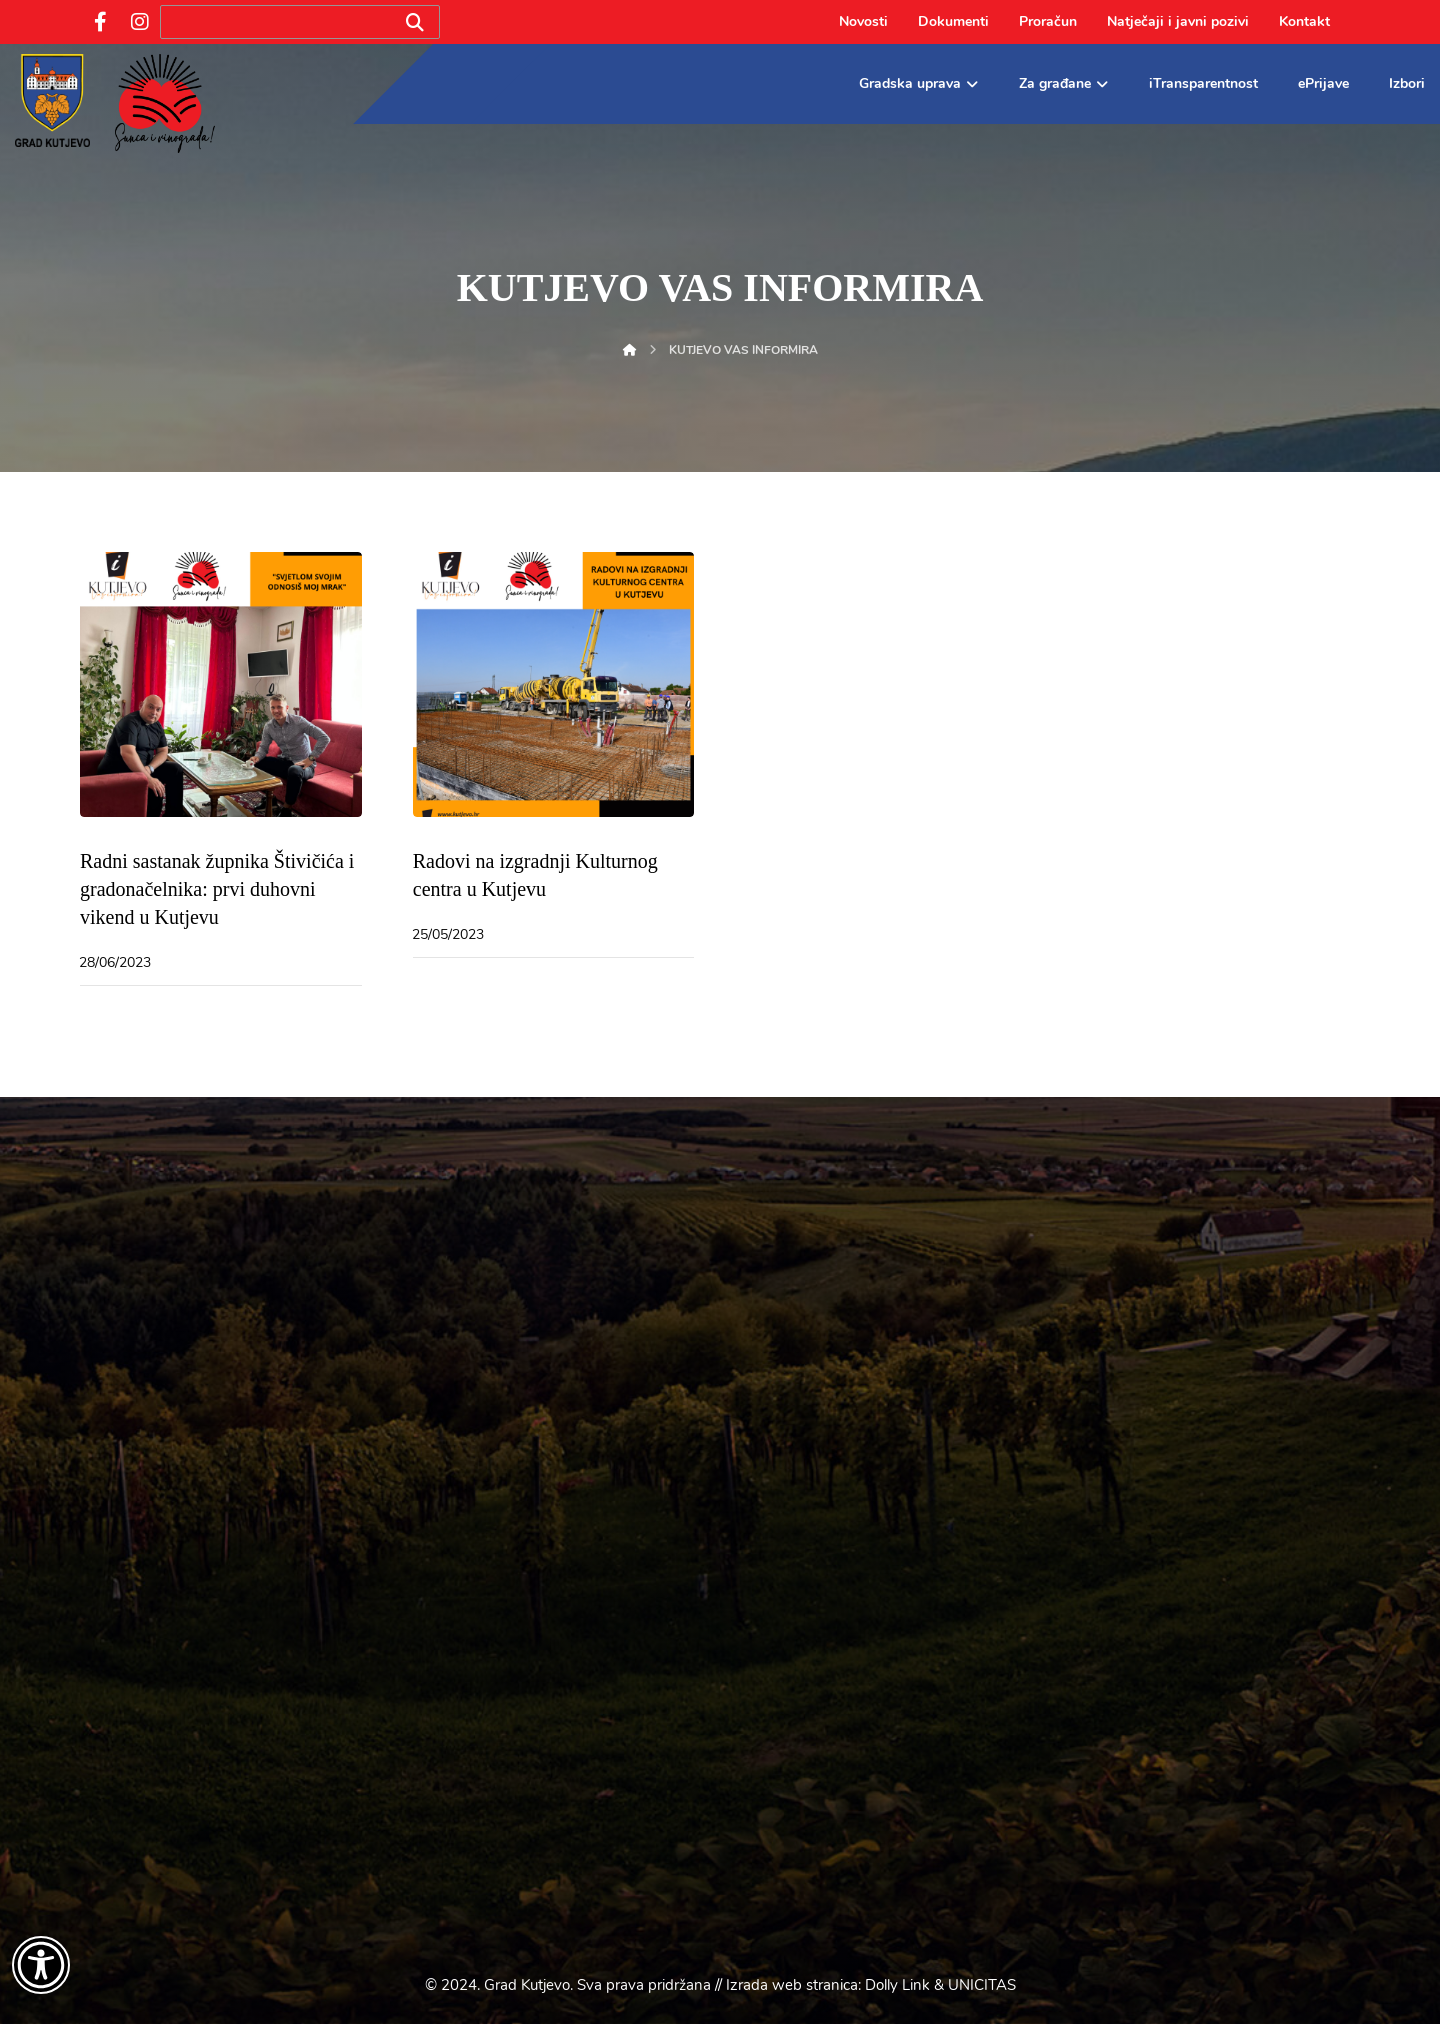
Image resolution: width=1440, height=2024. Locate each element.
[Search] (415, 22)
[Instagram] (140, 22)
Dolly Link (897, 1985)
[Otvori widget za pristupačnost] (41, 1965)
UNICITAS (982, 1985)
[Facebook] (100, 22)
